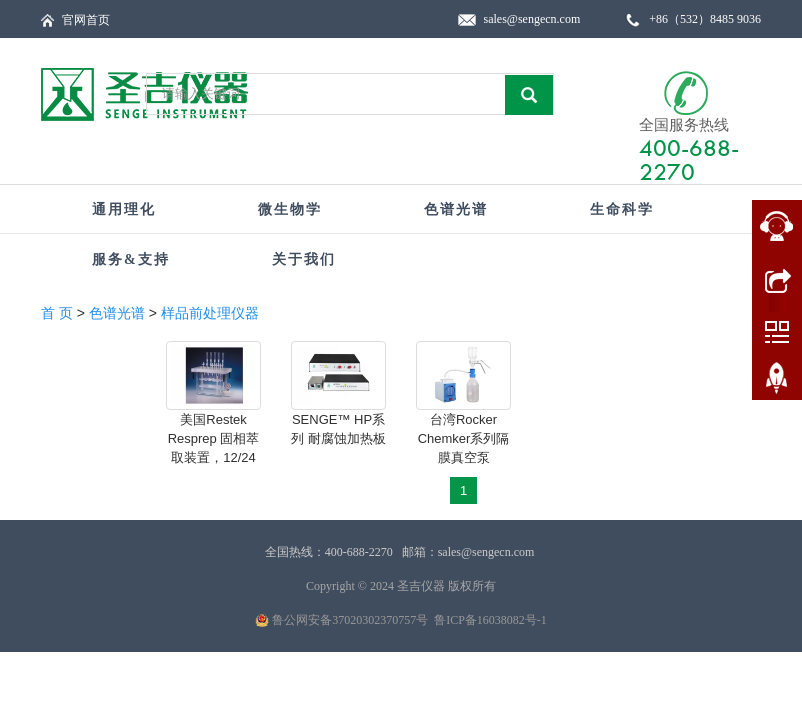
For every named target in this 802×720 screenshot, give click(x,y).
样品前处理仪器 (210, 313)
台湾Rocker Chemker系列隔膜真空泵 (464, 438)
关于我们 (304, 259)
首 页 (57, 313)
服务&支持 (131, 259)
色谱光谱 (456, 209)
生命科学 (622, 209)
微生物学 (290, 209)
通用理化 (124, 209)
